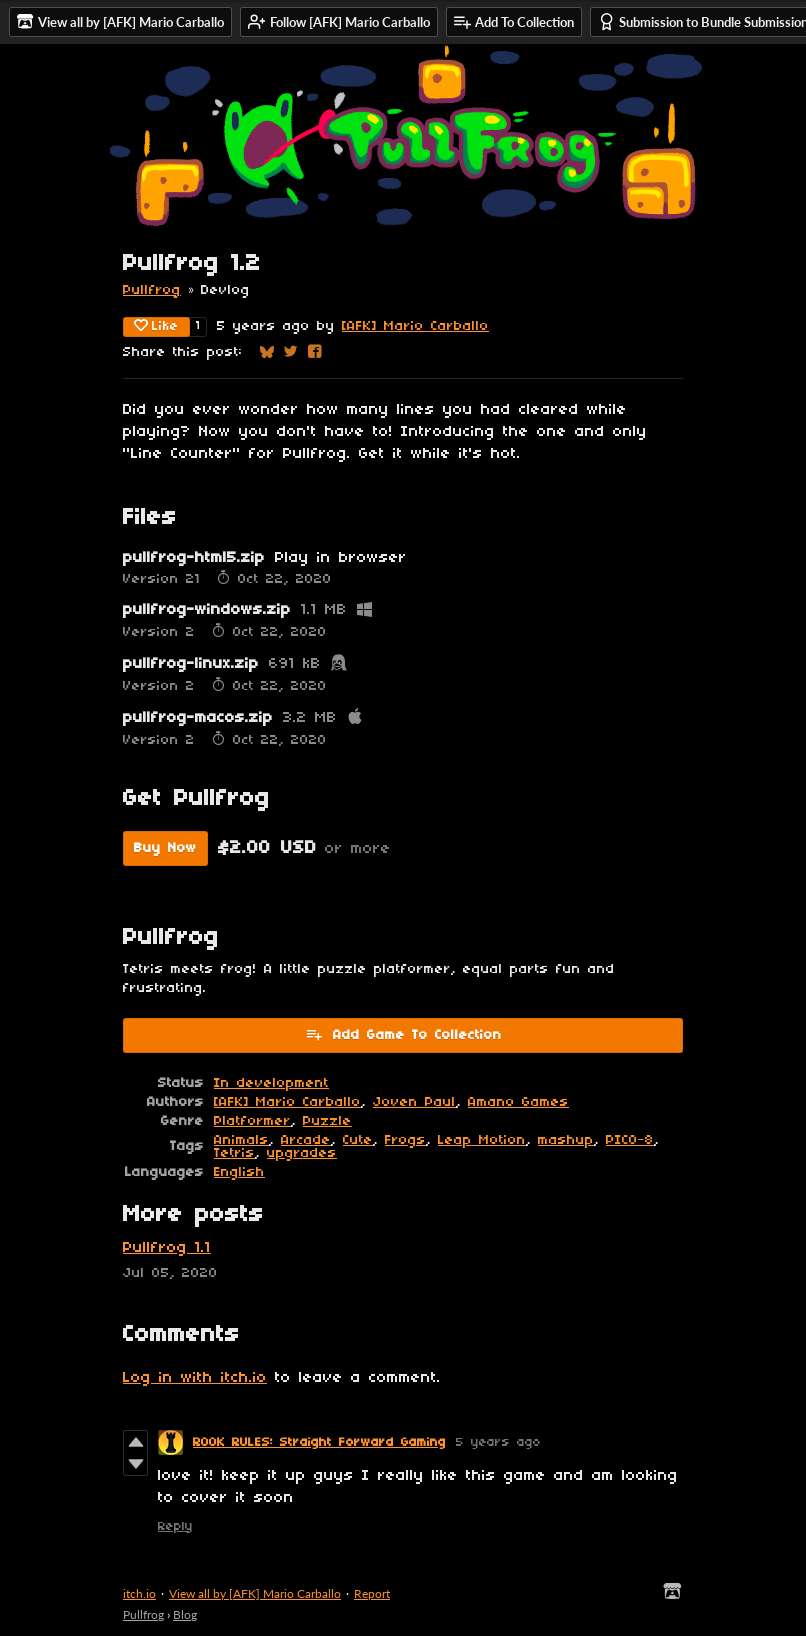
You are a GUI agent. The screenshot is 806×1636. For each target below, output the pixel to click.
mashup (566, 1140)
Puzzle (327, 1121)
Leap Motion (482, 1140)
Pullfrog (152, 290)
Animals (241, 1140)
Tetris (234, 1153)
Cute (358, 1140)
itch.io (139, 1593)
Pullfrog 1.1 (167, 1248)
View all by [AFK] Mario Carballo (255, 1593)
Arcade (306, 1140)
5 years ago (498, 1442)
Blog (185, 1614)
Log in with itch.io (195, 1378)
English (239, 1172)
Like (156, 326)
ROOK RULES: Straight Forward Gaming (319, 1442)
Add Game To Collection (403, 1034)
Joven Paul (414, 1102)
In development (271, 1083)
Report (372, 1593)
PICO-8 (630, 1140)
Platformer (252, 1121)
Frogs (405, 1140)
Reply (175, 1526)
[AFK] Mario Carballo (415, 326)
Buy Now (165, 848)
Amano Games (518, 1102)
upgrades (302, 1153)
